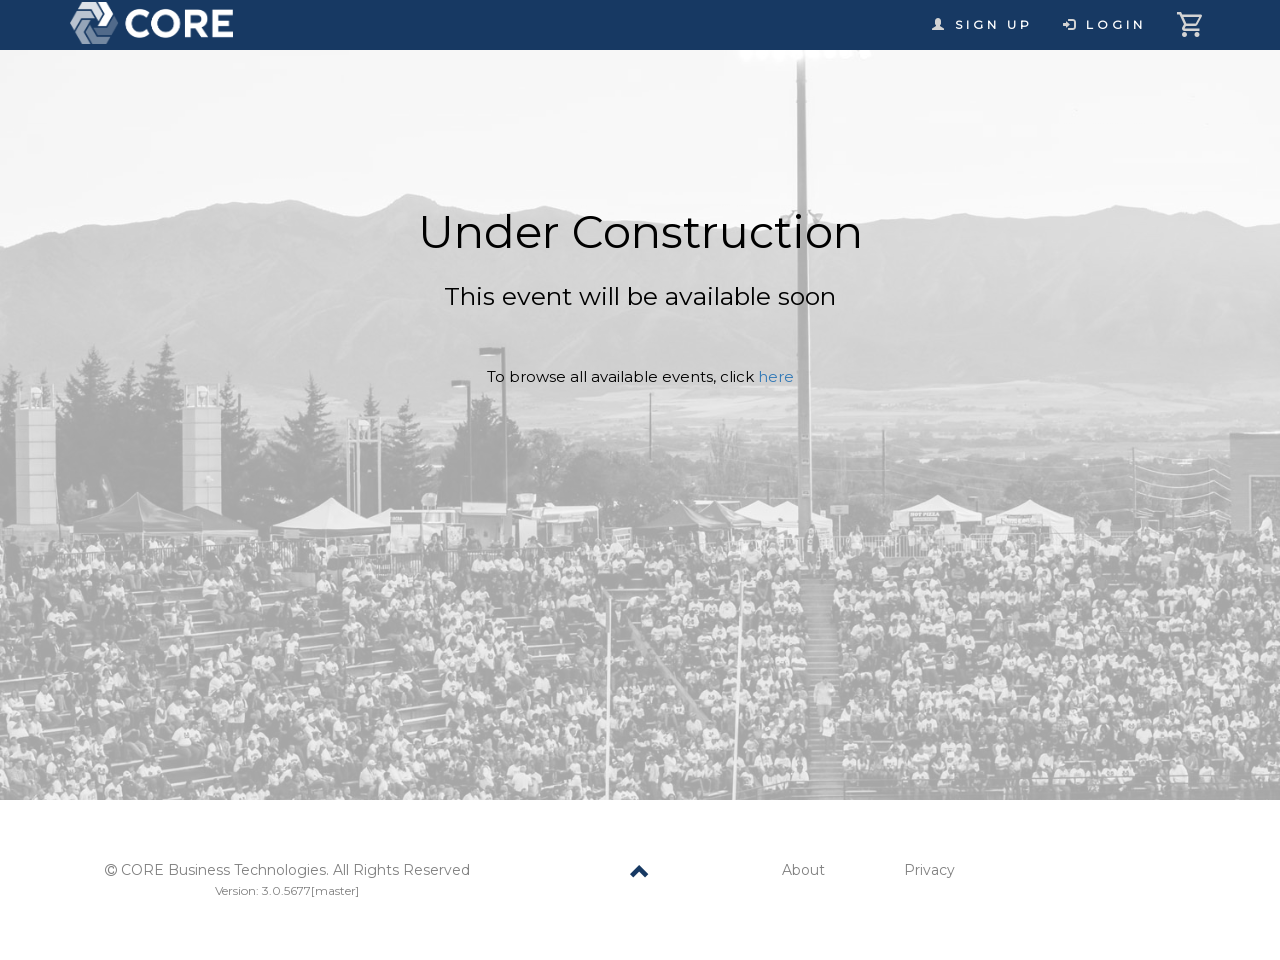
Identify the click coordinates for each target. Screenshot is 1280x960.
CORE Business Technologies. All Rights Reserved (295, 870)
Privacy (929, 870)
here (776, 376)
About (803, 870)
